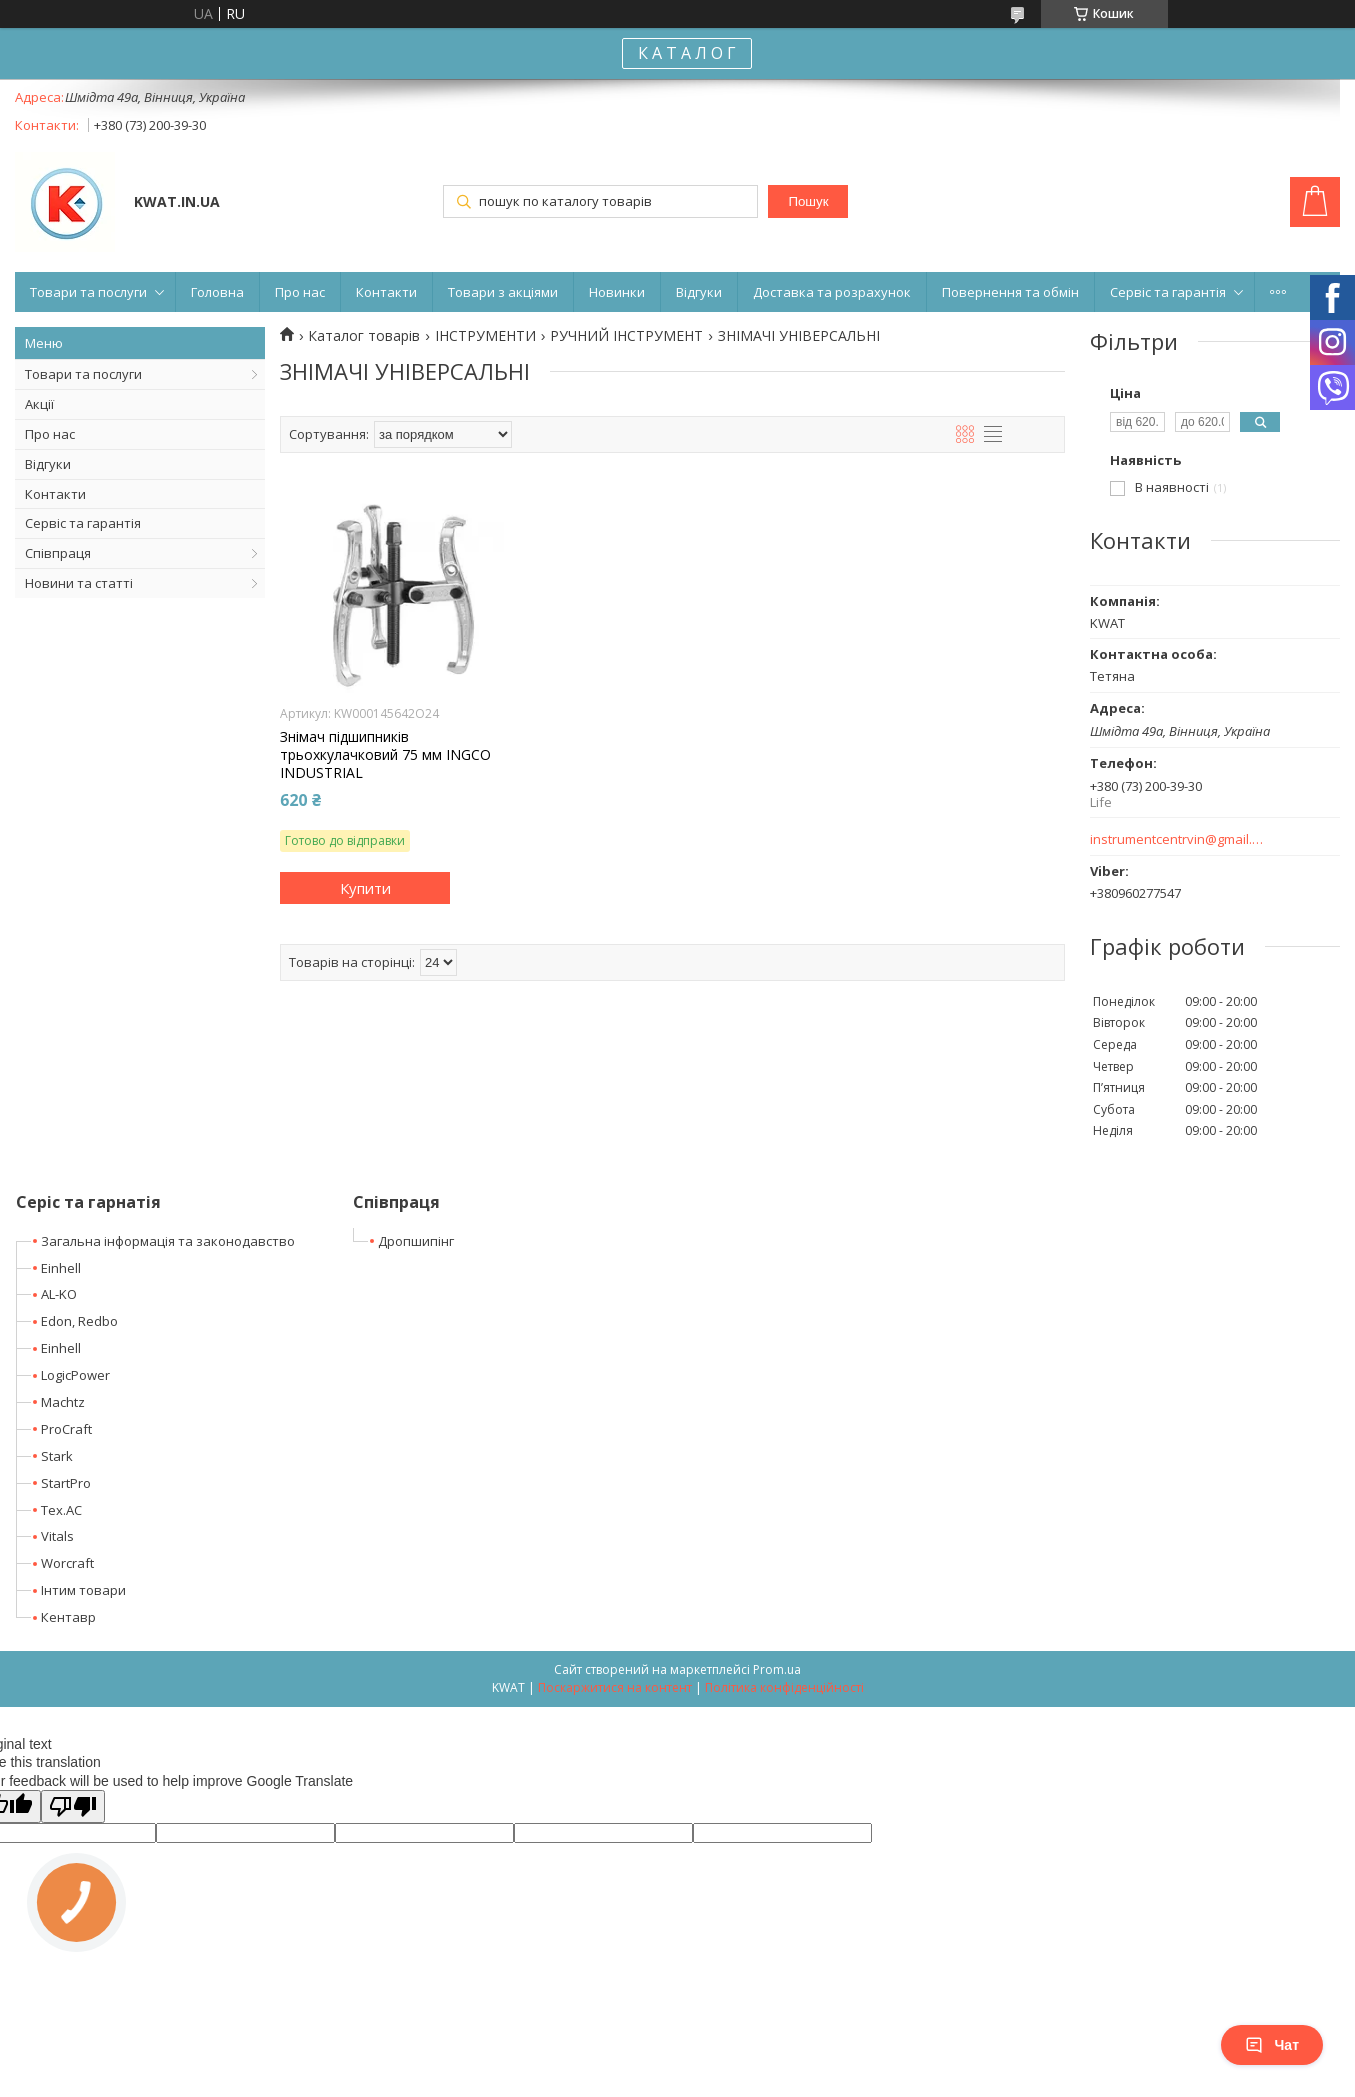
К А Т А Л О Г (687, 53)
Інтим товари (83, 1590)
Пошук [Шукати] (808, 201)
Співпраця (58, 553)
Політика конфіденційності (784, 1687)
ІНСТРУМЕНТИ (485, 336)
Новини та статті (79, 583)
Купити (365, 888)
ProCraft (66, 1429)
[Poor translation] (73, 1806)
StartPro (66, 1483)
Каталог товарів (364, 336)
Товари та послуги (88, 292)
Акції (39, 404)
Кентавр (68, 1617)
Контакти (386, 292)
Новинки (617, 292)
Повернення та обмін (1010, 292)
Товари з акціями (503, 292)
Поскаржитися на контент (615, 1687)
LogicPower (75, 1375)
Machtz (63, 1402)
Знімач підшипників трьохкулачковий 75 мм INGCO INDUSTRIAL (385, 755)
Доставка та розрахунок (832, 292)
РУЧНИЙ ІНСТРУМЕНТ (626, 336)
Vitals (57, 1536)
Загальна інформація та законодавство (168, 1241)
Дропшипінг (416, 1241)
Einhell (61, 1268)
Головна (217, 292)
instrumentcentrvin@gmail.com (1177, 839)
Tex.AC (61, 1510)
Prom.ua (777, 1669)
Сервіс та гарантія (1168, 292)
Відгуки (699, 292)
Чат (1272, 2045)
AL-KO (59, 1294)
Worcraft (67, 1563)
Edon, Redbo (79, 1321)
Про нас (300, 292)
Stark (57, 1456)
